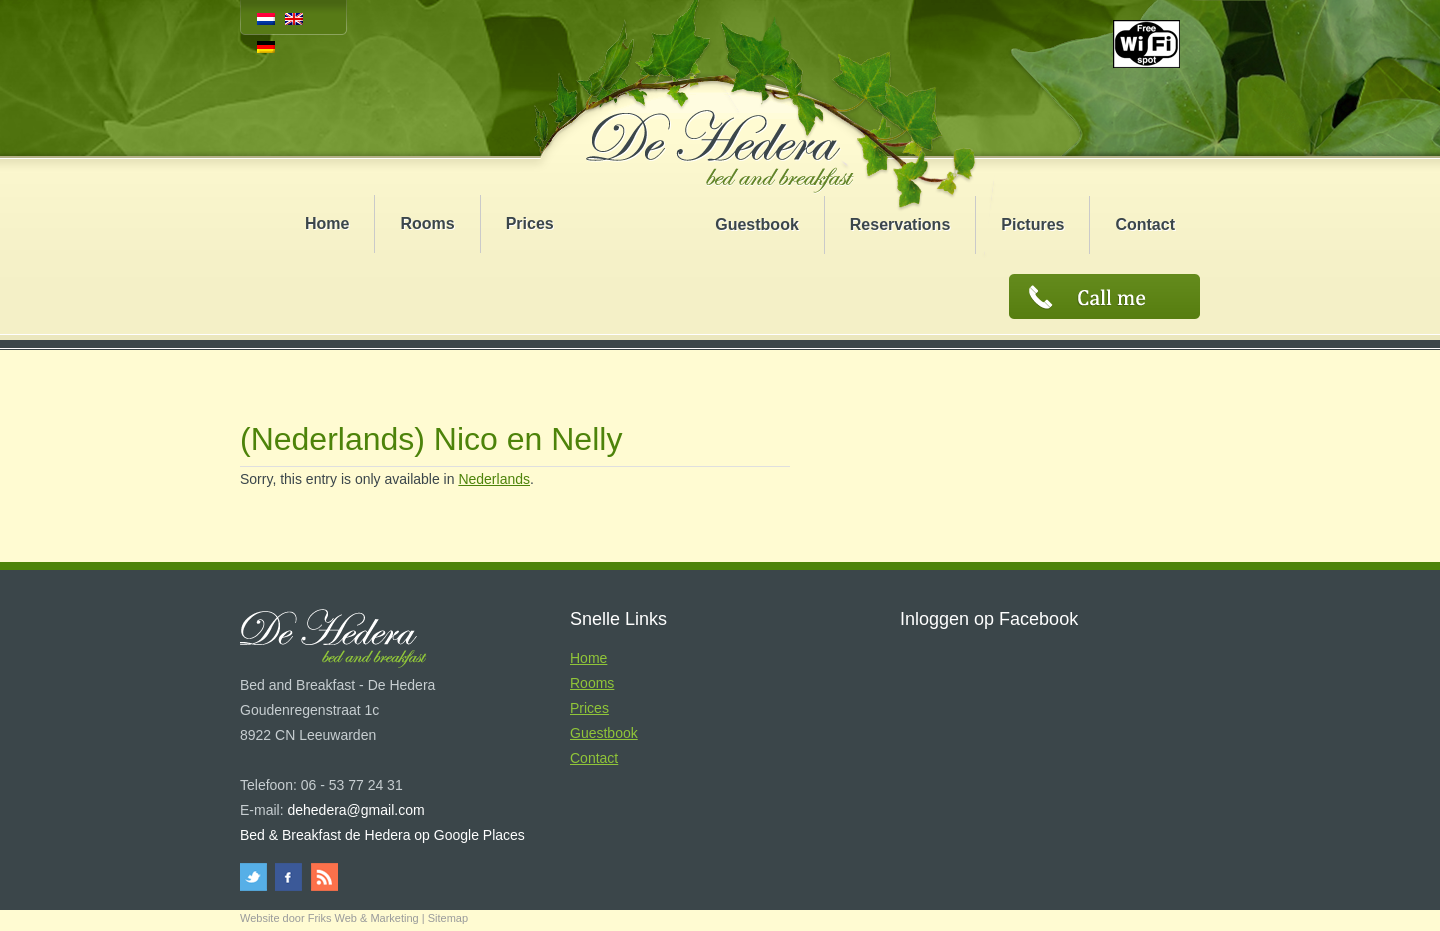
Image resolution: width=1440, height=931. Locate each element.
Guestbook (757, 224)
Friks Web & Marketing (363, 918)
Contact (1145, 224)
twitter (256, 877)
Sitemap (448, 918)
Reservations (900, 224)
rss (322, 877)
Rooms (427, 223)
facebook (289, 877)
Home (327, 223)
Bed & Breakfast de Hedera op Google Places (382, 835)
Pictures (1032, 224)
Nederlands (494, 479)
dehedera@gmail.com (355, 810)
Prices (530, 223)
